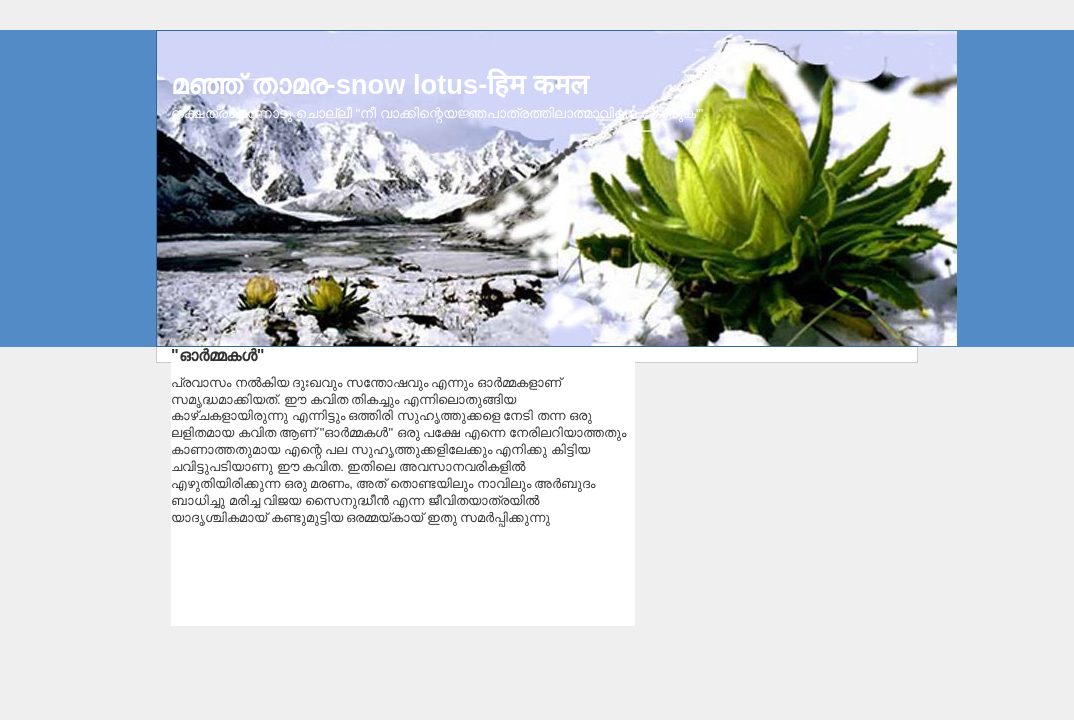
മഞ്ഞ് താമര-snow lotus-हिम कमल (380, 84)
